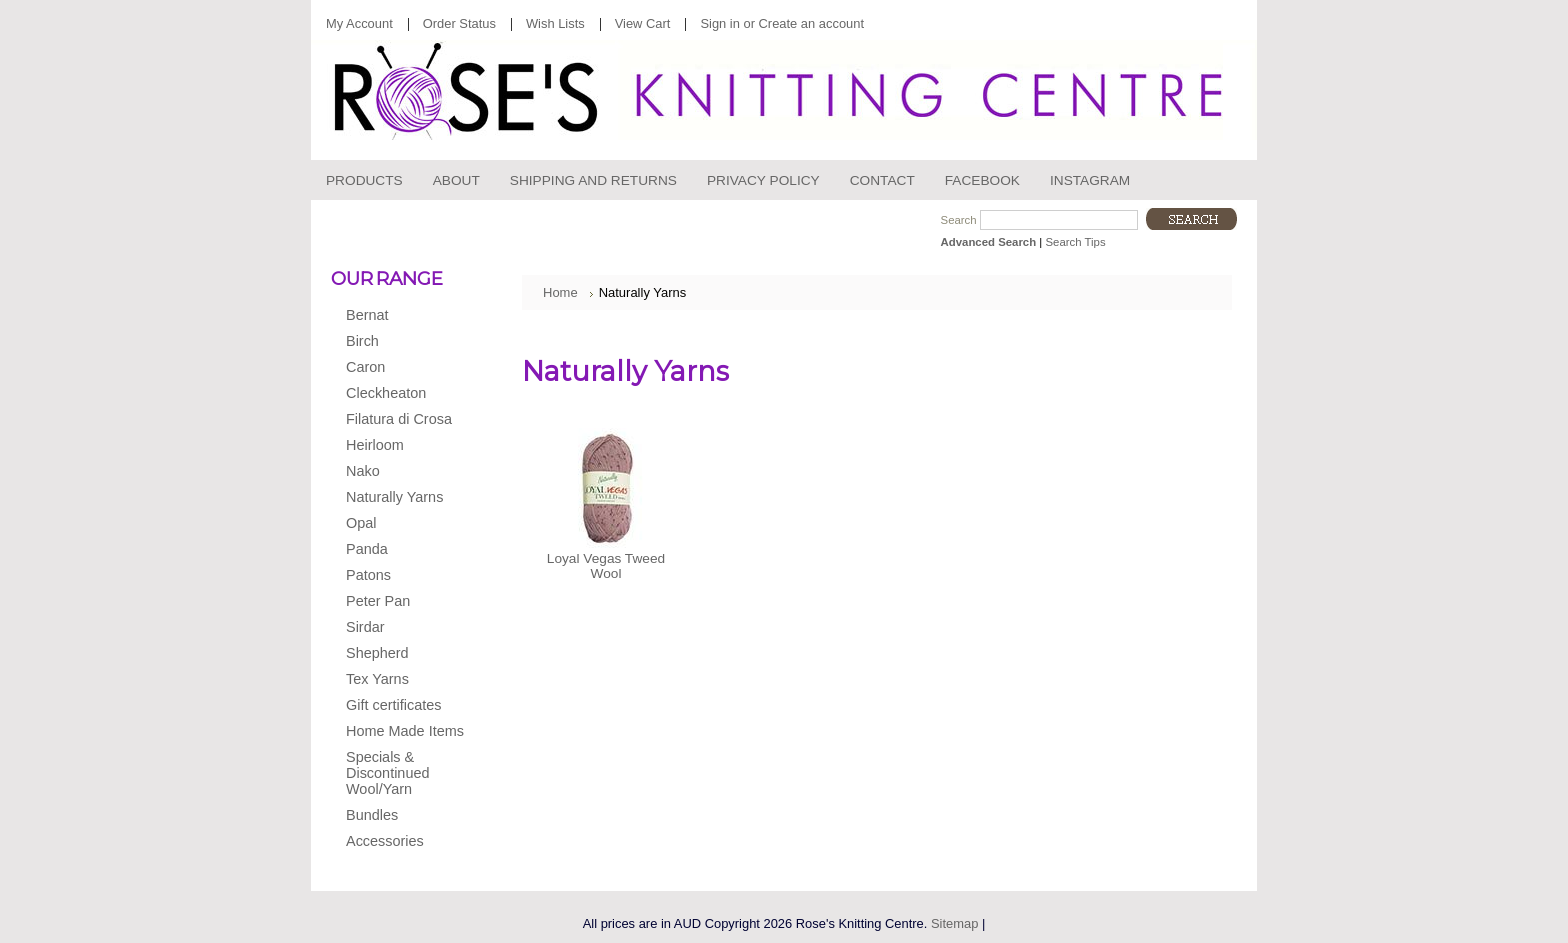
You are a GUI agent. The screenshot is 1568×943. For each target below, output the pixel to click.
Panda (402, 550)
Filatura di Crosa (402, 420)
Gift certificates (393, 705)
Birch (402, 342)
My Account (359, 23)
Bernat (402, 316)
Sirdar (402, 628)
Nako (402, 472)
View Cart (643, 23)
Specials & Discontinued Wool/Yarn (387, 773)
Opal (402, 524)
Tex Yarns (402, 680)
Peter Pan (402, 602)
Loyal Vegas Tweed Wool (606, 566)
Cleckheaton (402, 394)
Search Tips (1075, 242)
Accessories (402, 842)
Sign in (719, 23)
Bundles (372, 815)
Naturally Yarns (402, 498)
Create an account (811, 23)
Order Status (459, 23)
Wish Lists (555, 23)
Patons (402, 576)
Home (560, 292)
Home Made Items (405, 731)
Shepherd (402, 654)
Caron (402, 368)
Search (959, 220)
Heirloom (402, 446)
